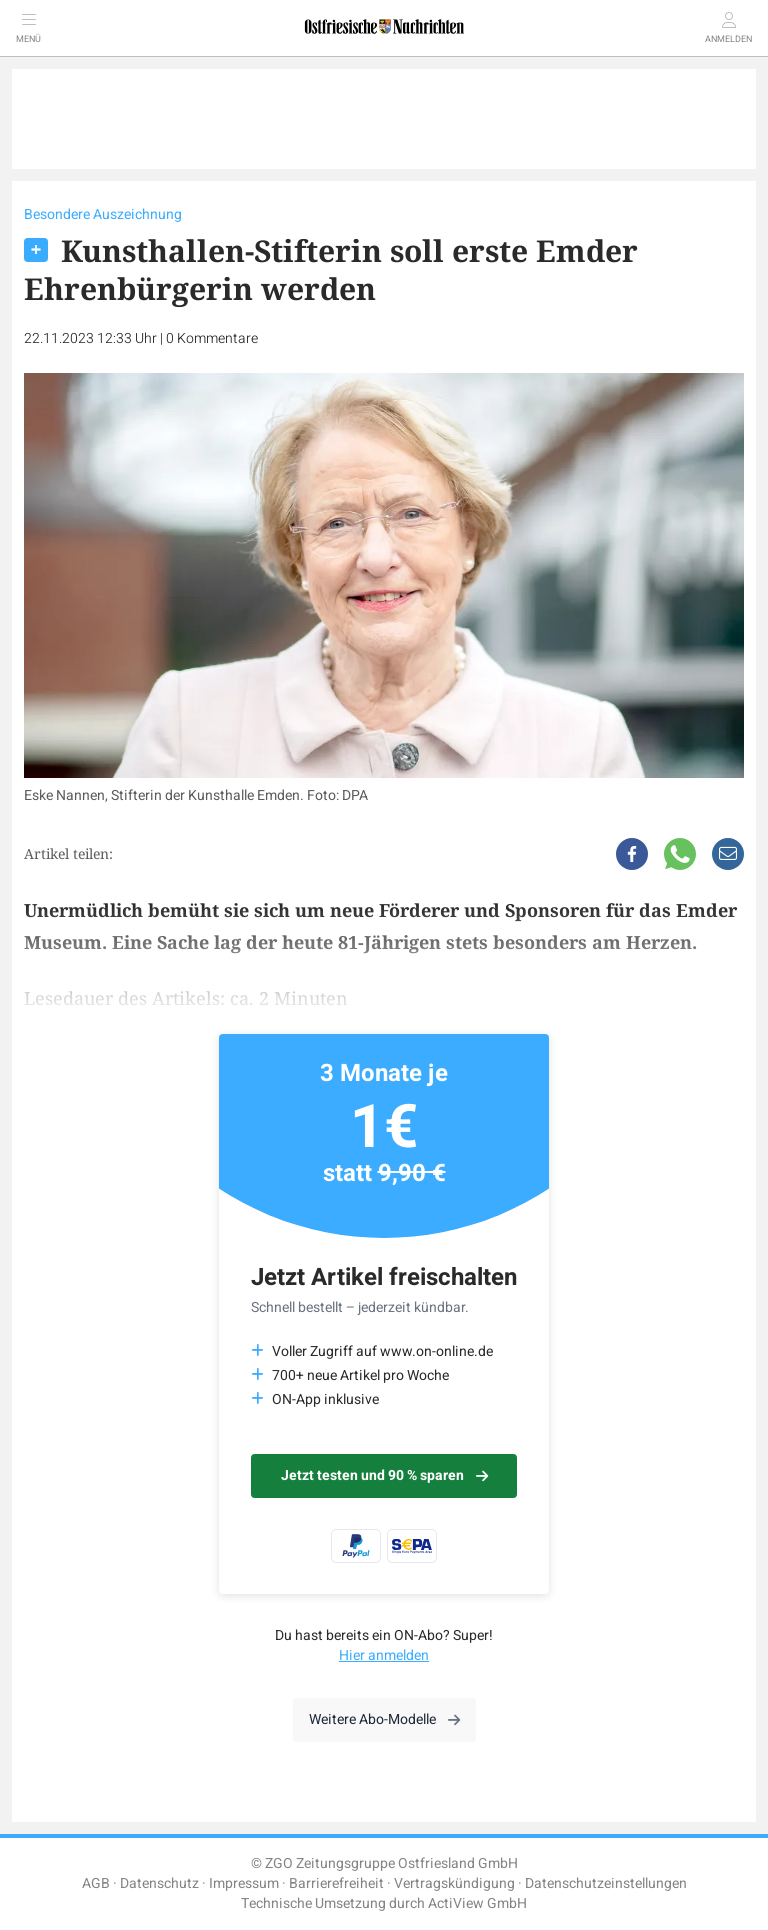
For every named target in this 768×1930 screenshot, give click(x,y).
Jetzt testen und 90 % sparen (384, 1475)
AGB (96, 1883)
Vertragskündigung (454, 1883)
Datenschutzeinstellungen (606, 1883)
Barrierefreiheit (336, 1883)
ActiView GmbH (477, 1903)
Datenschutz (159, 1883)
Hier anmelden (384, 1655)
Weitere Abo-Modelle (384, 1719)
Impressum (244, 1883)
